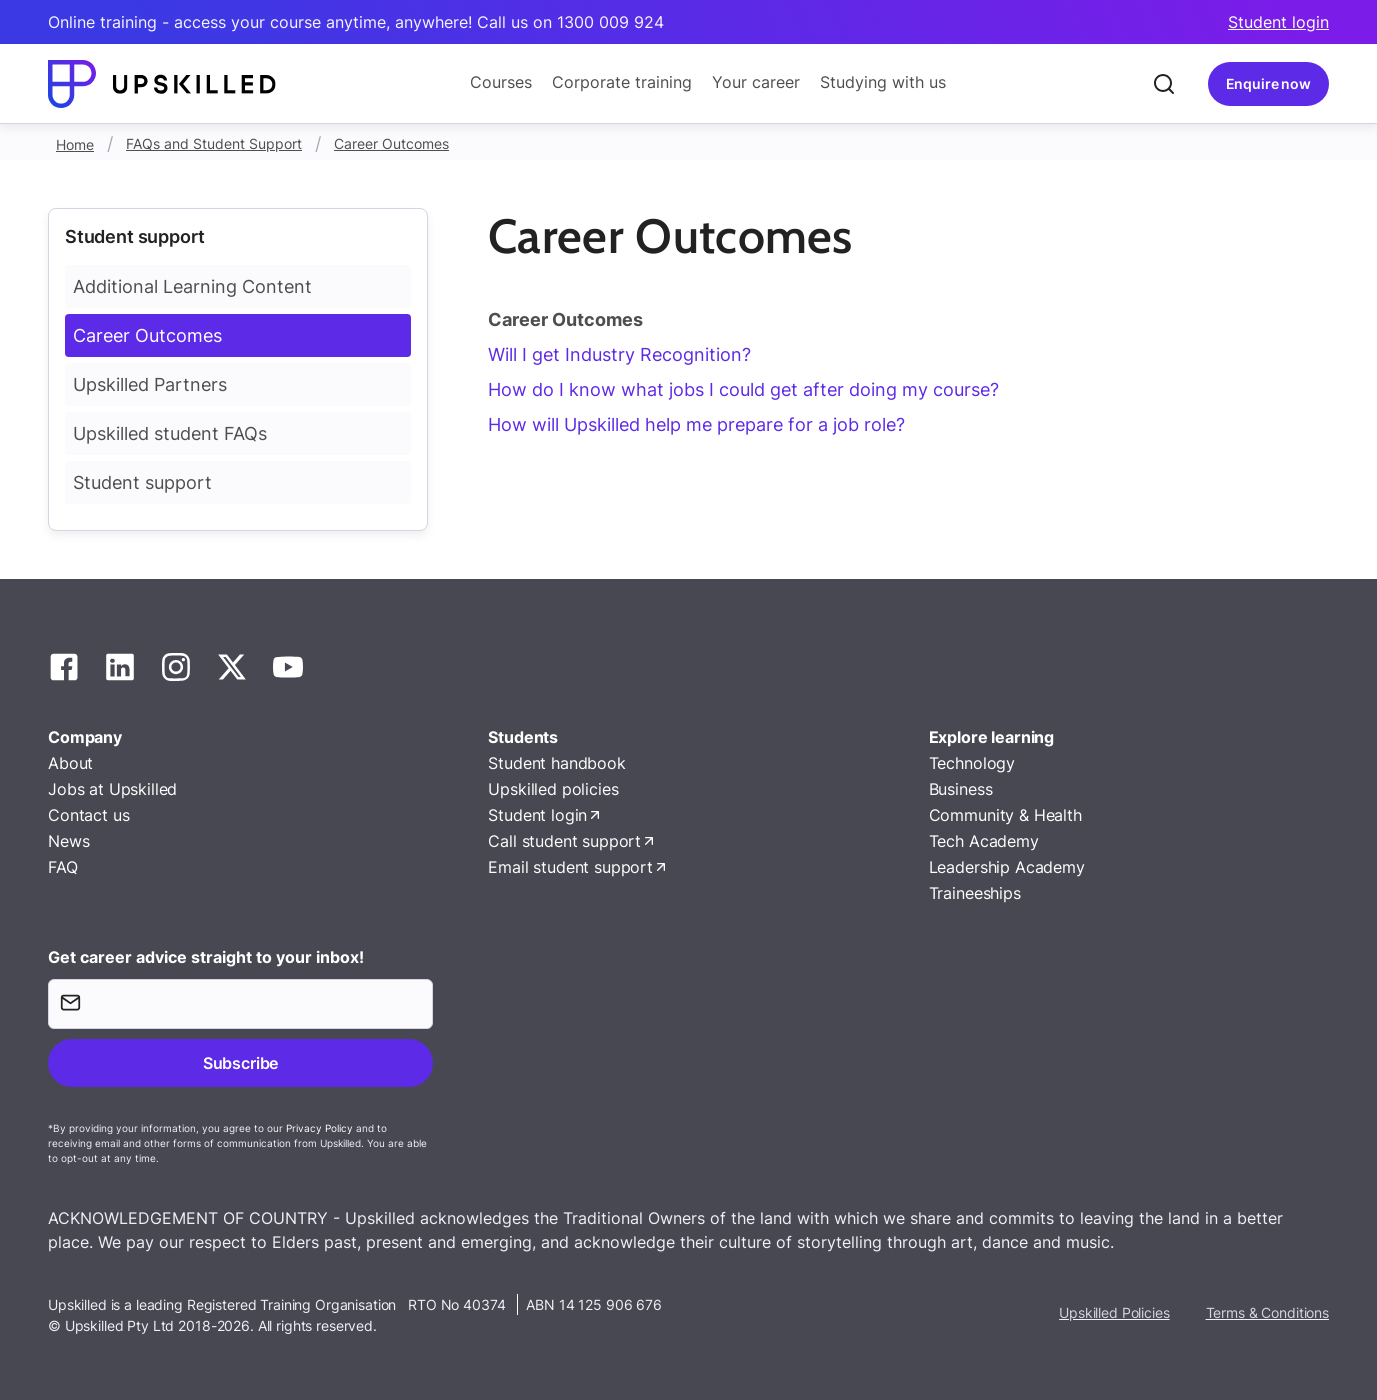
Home (75, 144)
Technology (972, 763)
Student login (1278, 22)
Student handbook (556, 763)
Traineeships (975, 893)
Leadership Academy (1007, 867)
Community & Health (1005, 815)
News (68, 841)
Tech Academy (984, 841)
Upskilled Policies (1114, 1312)
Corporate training (622, 82)
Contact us (88, 815)
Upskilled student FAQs (170, 433)
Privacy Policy (319, 1128)
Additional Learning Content (192, 286)
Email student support (570, 867)
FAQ (63, 867)
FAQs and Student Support (214, 143)
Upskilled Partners (150, 384)
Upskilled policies (553, 789)
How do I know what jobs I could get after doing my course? (743, 389)
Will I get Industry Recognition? (619, 354)
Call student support (564, 841)
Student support (142, 482)
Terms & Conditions (1267, 1312)
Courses (501, 82)
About (70, 763)
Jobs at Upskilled (112, 789)
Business (961, 789)
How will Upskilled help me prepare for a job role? (696, 424)
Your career (756, 82)
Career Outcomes (391, 143)
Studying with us (883, 82)
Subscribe (240, 1063)
